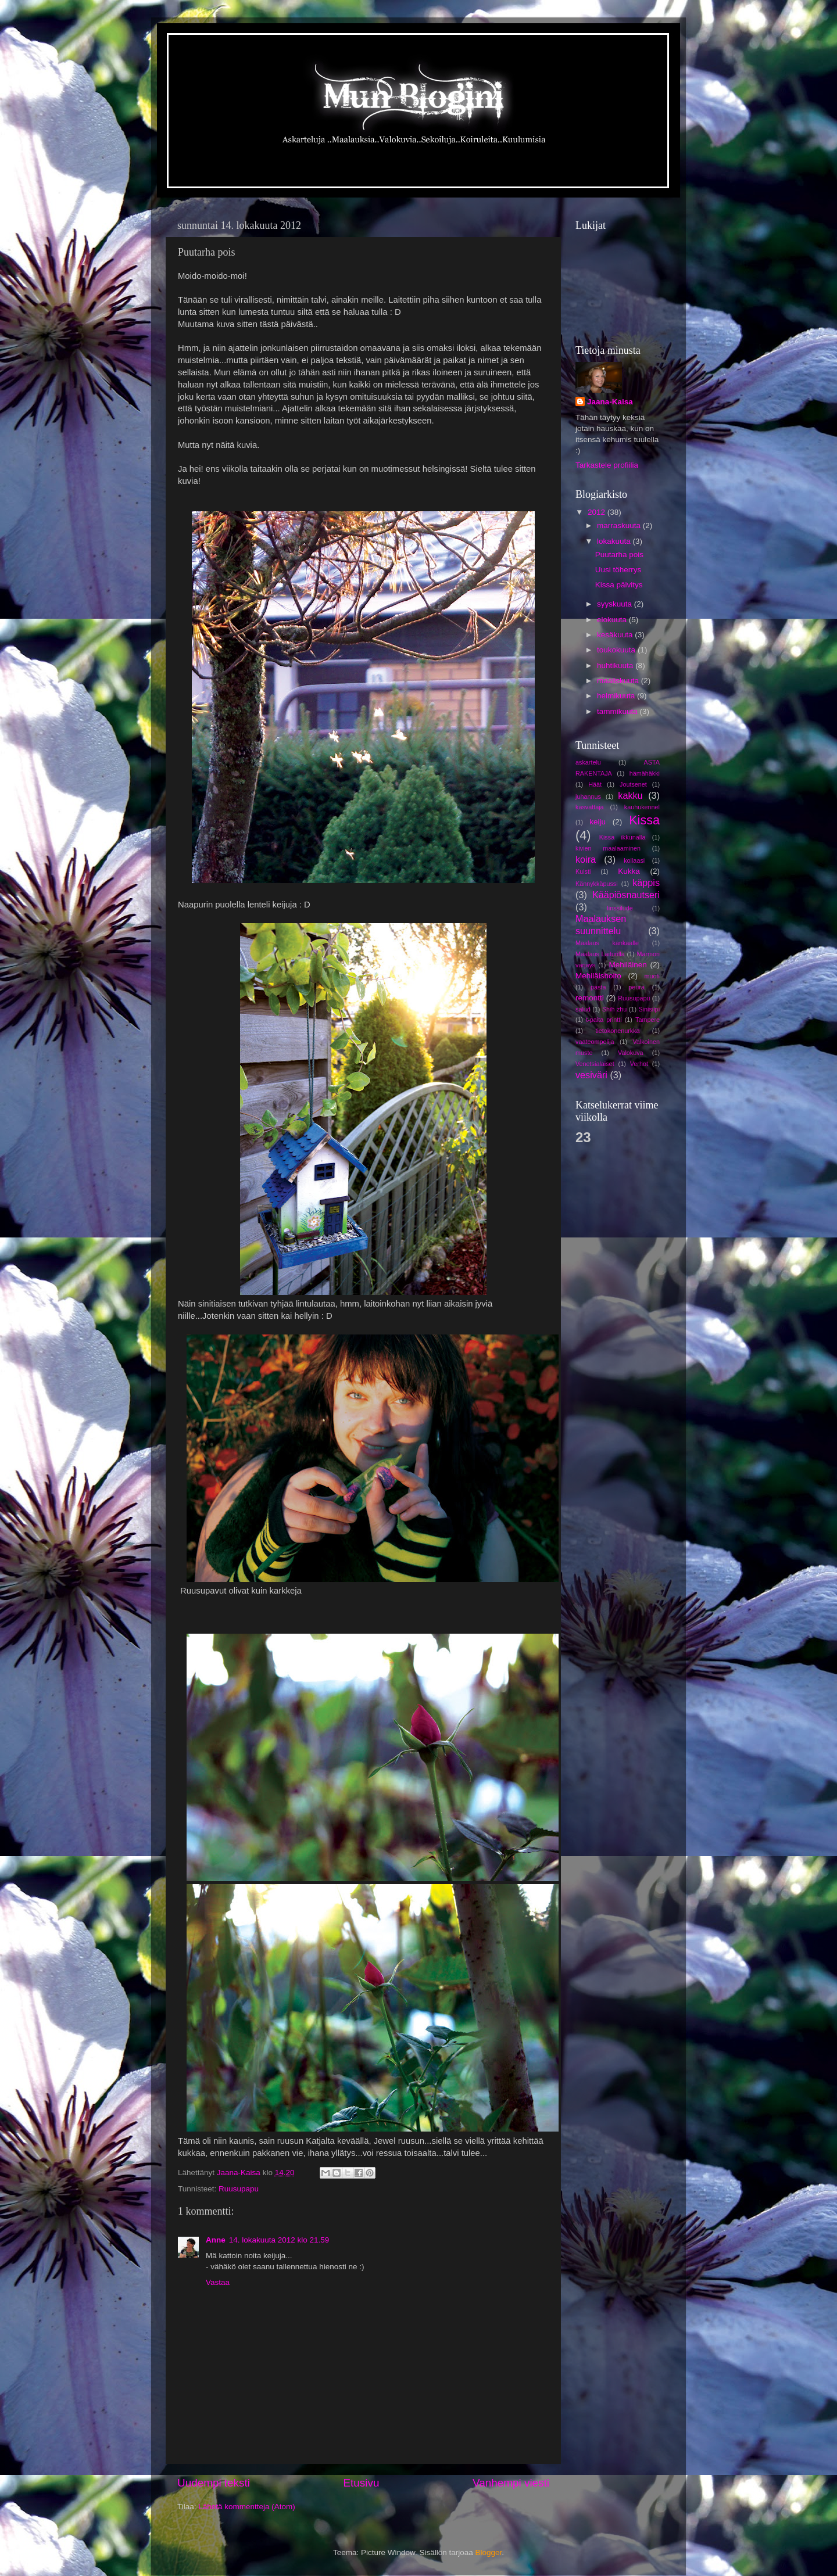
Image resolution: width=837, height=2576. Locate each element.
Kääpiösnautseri (626, 894)
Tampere (647, 1019)
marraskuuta (620, 525)
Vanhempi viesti (511, 2483)
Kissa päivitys (619, 584)
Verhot (639, 1063)
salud (583, 1009)
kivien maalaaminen (608, 848)
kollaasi (634, 860)
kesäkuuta (616, 634)
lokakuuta (615, 541)
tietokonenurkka (617, 1030)
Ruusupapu (239, 2188)
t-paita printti (603, 1019)
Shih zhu (614, 1009)
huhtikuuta (616, 665)
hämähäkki (644, 773)
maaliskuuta (619, 680)
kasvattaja (589, 806)
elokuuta (613, 619)
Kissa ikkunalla (622, 837)
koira (585, 859)
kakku (630, 795)
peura (636, 987)
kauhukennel (642, 806)
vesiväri (591, 1075)
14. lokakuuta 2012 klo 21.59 (279, 2240)
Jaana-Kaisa (610, 401)
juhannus (588, 796)
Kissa (644, 820)
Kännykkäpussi (596, 883)
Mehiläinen (627, 964)
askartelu (588, 762)
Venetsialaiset (594, 1063)
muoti (652, 976)
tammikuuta (618, 711)
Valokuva (630, 1052)
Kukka (629, 871)
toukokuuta (617, 649)
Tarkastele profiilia (606, 465)
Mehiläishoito (598, 975)
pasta (598, 987)
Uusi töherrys (618, 569)
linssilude (619, 908)
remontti (589, 997)
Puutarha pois (619, 554)
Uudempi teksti (213, 2483)
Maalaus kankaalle (607, 942)
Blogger (488, 2552)
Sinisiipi (649, 1009)
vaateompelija (594, 1041)
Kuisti (583, 871)
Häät (595, 784)
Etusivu (362, 2483)
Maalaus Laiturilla (600, 953)
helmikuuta (617, 695)
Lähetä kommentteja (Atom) (246, 2506)
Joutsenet (633, 784)
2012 (597, 512)
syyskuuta (615, 604)
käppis (646, 882)
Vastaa (218, 2282)
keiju (597, 821)
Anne (216, 2240)
